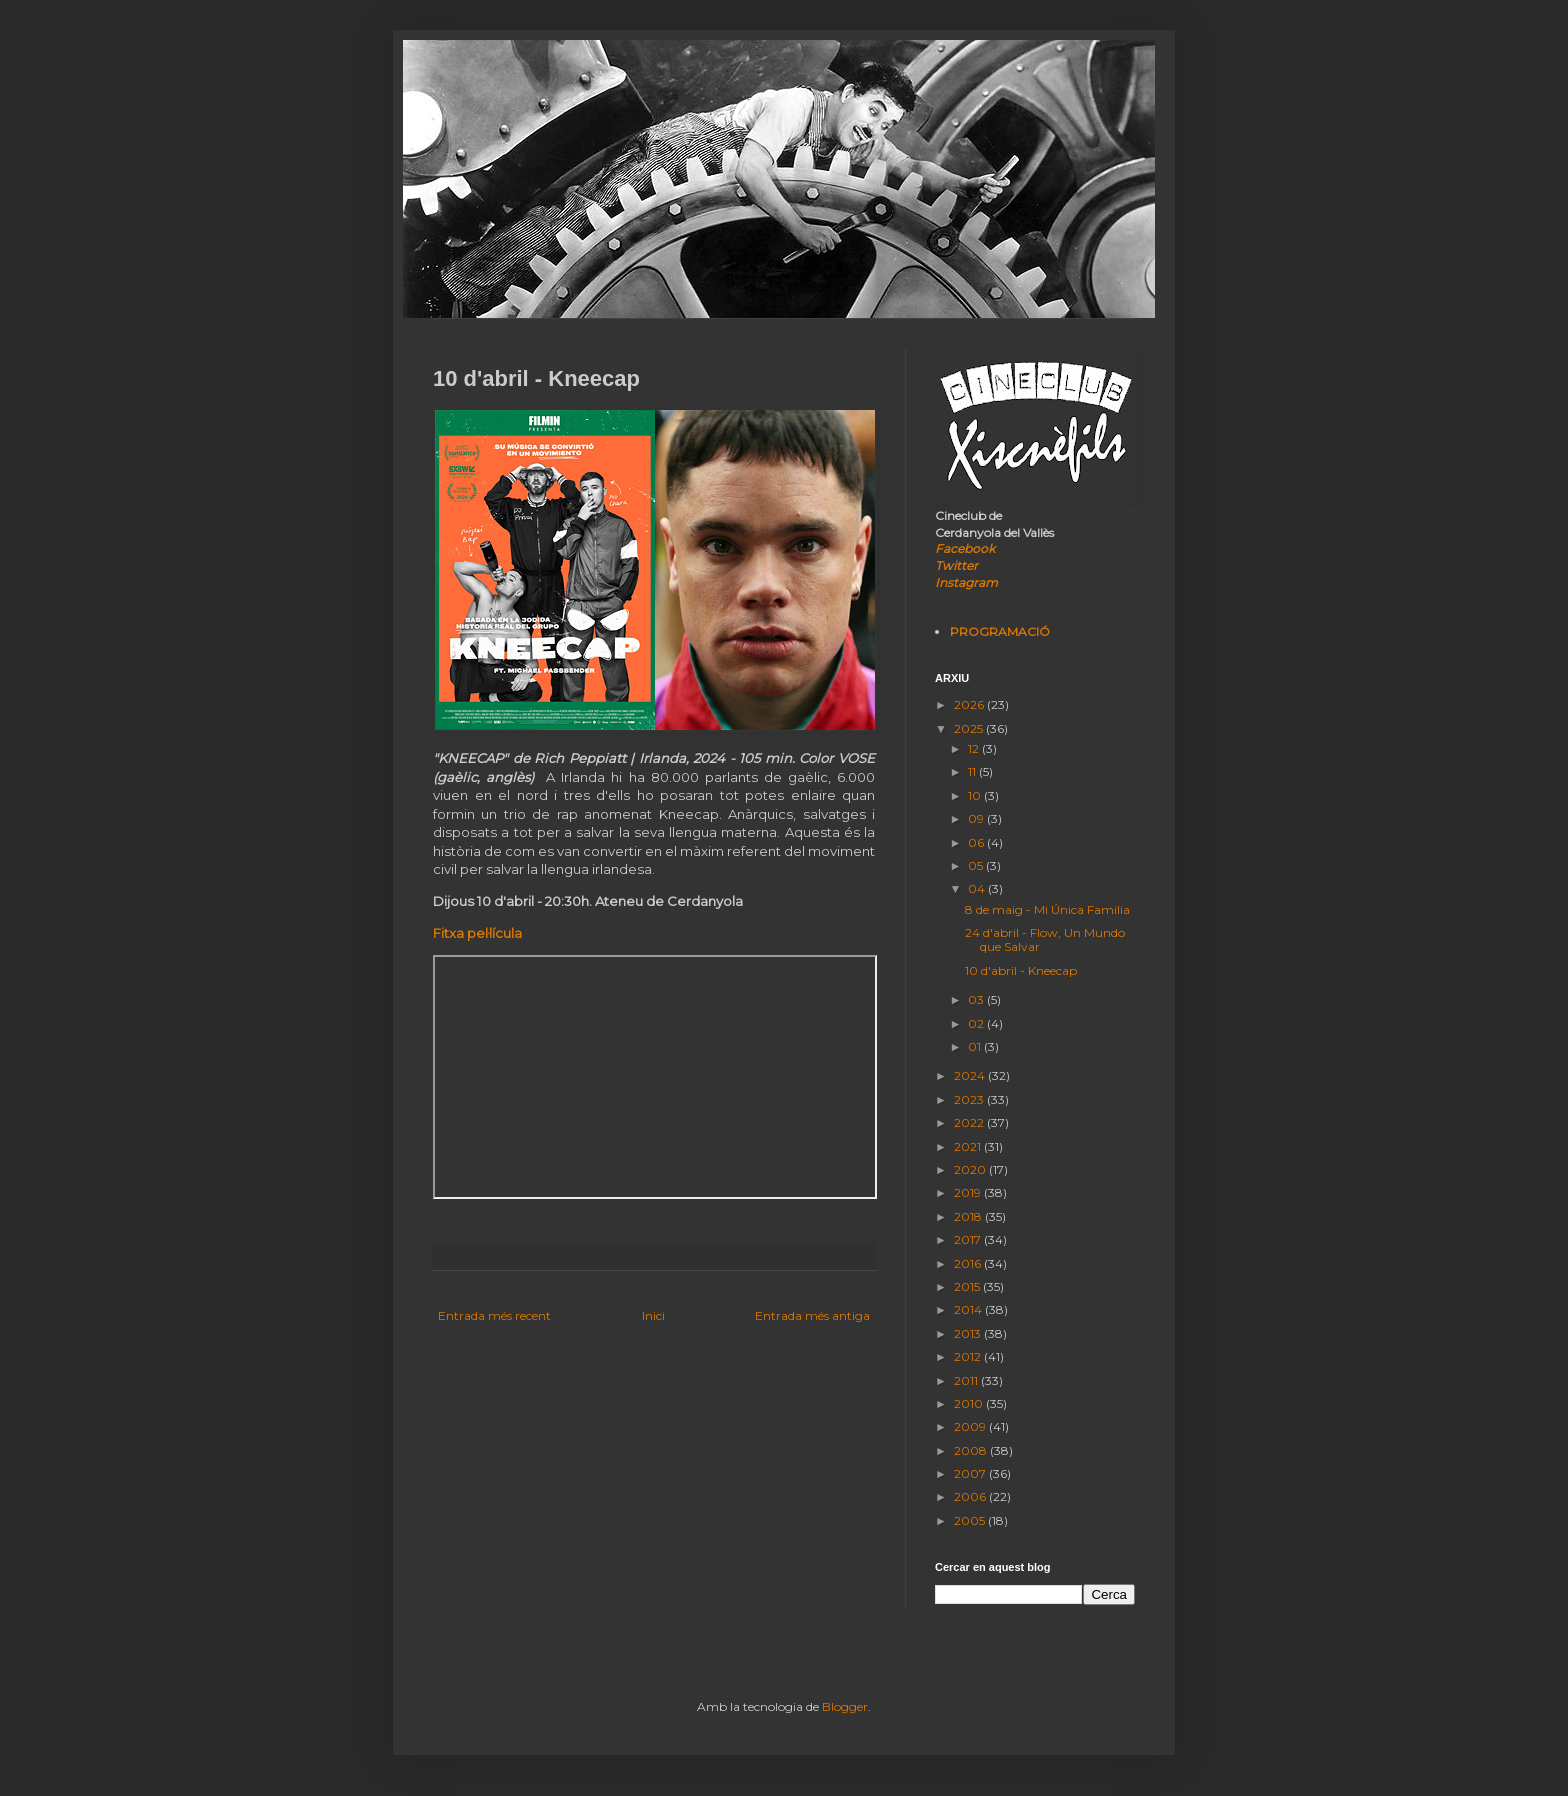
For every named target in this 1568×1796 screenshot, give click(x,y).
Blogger (845, 1706)
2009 (971, 1426)
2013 (969, 1333)
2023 (970, 1099)
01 (976, 1046)
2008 (972, 1450)
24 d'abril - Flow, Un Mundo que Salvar (1045, 939)
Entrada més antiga (812, 1315)
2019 (969, 1192)
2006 (971, 1496)
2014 (969, 1309)
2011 (967, 1380)
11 (973, 771)
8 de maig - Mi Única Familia (1047, 909)
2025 (970, 728)
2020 (971, 1169)
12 (975, 748)
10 (976, 795)
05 (977, 865)
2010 (970, 1403)
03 (977, 999)
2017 (969, 1239)
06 (977, 842)
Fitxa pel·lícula (477, 933)
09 (977, 818)
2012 (969, 1356)
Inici (653, 1315)
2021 (969, 1146)
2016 (969, 1263)
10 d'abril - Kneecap (1021, 970)
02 (977, 1023)
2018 (969, 1216)
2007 (971, 1473)
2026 (970, 704)
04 (978, 888)
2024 (971, 1075)
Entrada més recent (494, 1315)
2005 (971, 1520)
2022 (970, 1122)
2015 (968, 1286)
